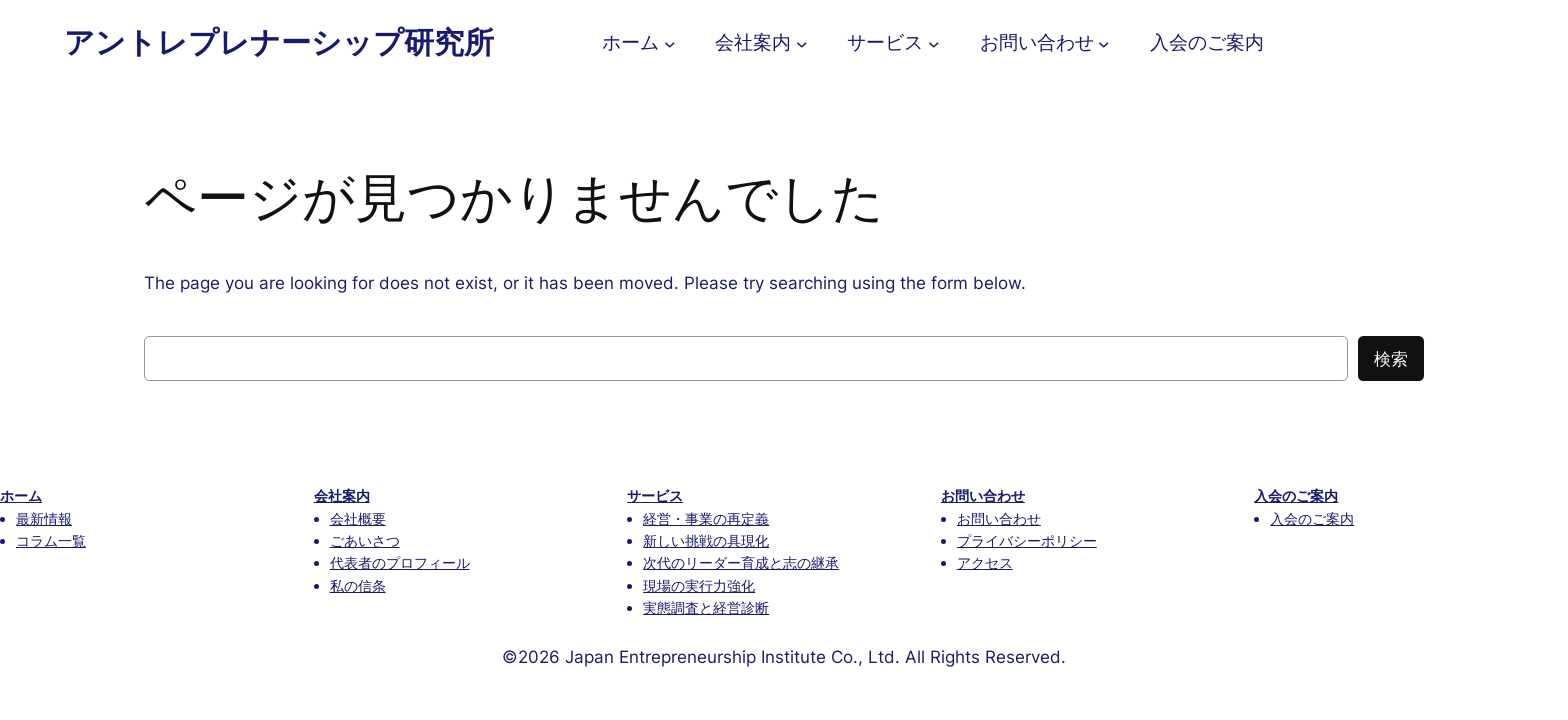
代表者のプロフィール (400, 562)
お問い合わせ (983, 495)
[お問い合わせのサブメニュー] (1104, 43)
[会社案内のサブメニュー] (802, 43)
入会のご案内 (1296, 495)
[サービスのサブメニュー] (934, 43)
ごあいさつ (365, 540)
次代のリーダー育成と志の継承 (741, 562)
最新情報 (44, 518)
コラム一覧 (51, 540)
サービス (655, 495)
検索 (1391, 359)
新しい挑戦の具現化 (706, 540)
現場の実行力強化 (699, 585)
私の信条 (358, 585)
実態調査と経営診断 (706, 607)
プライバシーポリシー (1027, 540)
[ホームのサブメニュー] (670, 43)
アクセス (985, 562)
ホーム (21, 495)
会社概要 (358, 518)
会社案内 (342, 495)
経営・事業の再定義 (706, 518)
